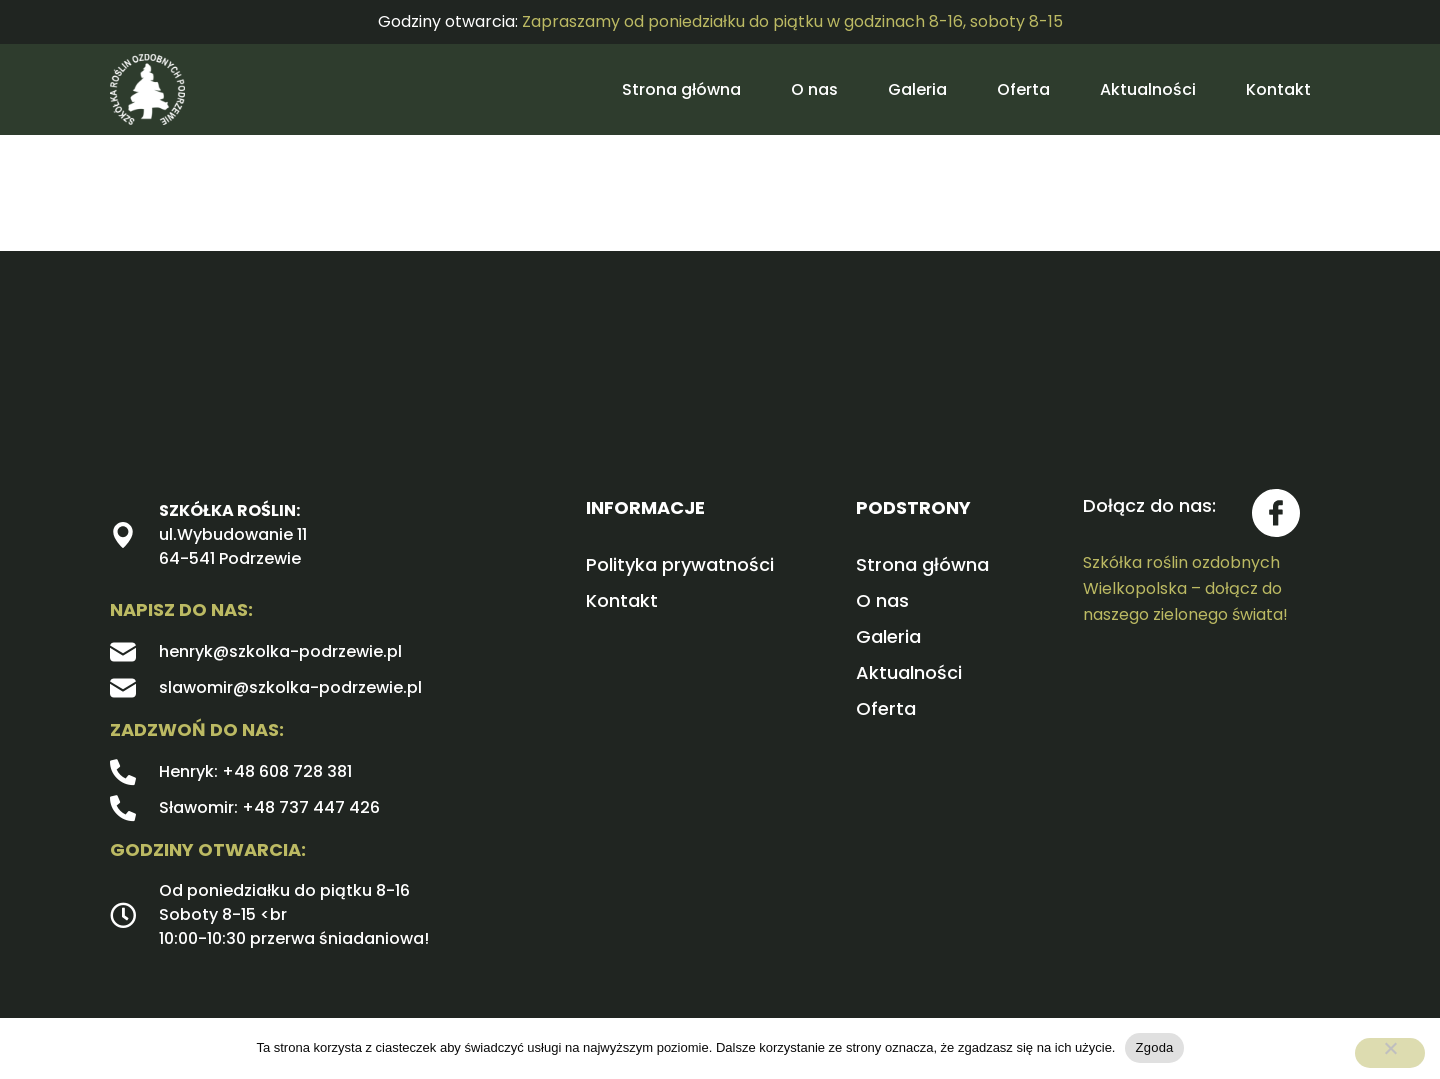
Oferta (1023, 89)
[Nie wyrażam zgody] (1390, 1053)
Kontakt (1278, 89)
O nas (814, 89)
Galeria (917, 89)
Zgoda (1154, 1047)
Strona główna (681, 89)
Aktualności (1148, 89)
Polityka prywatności (680, 564)
